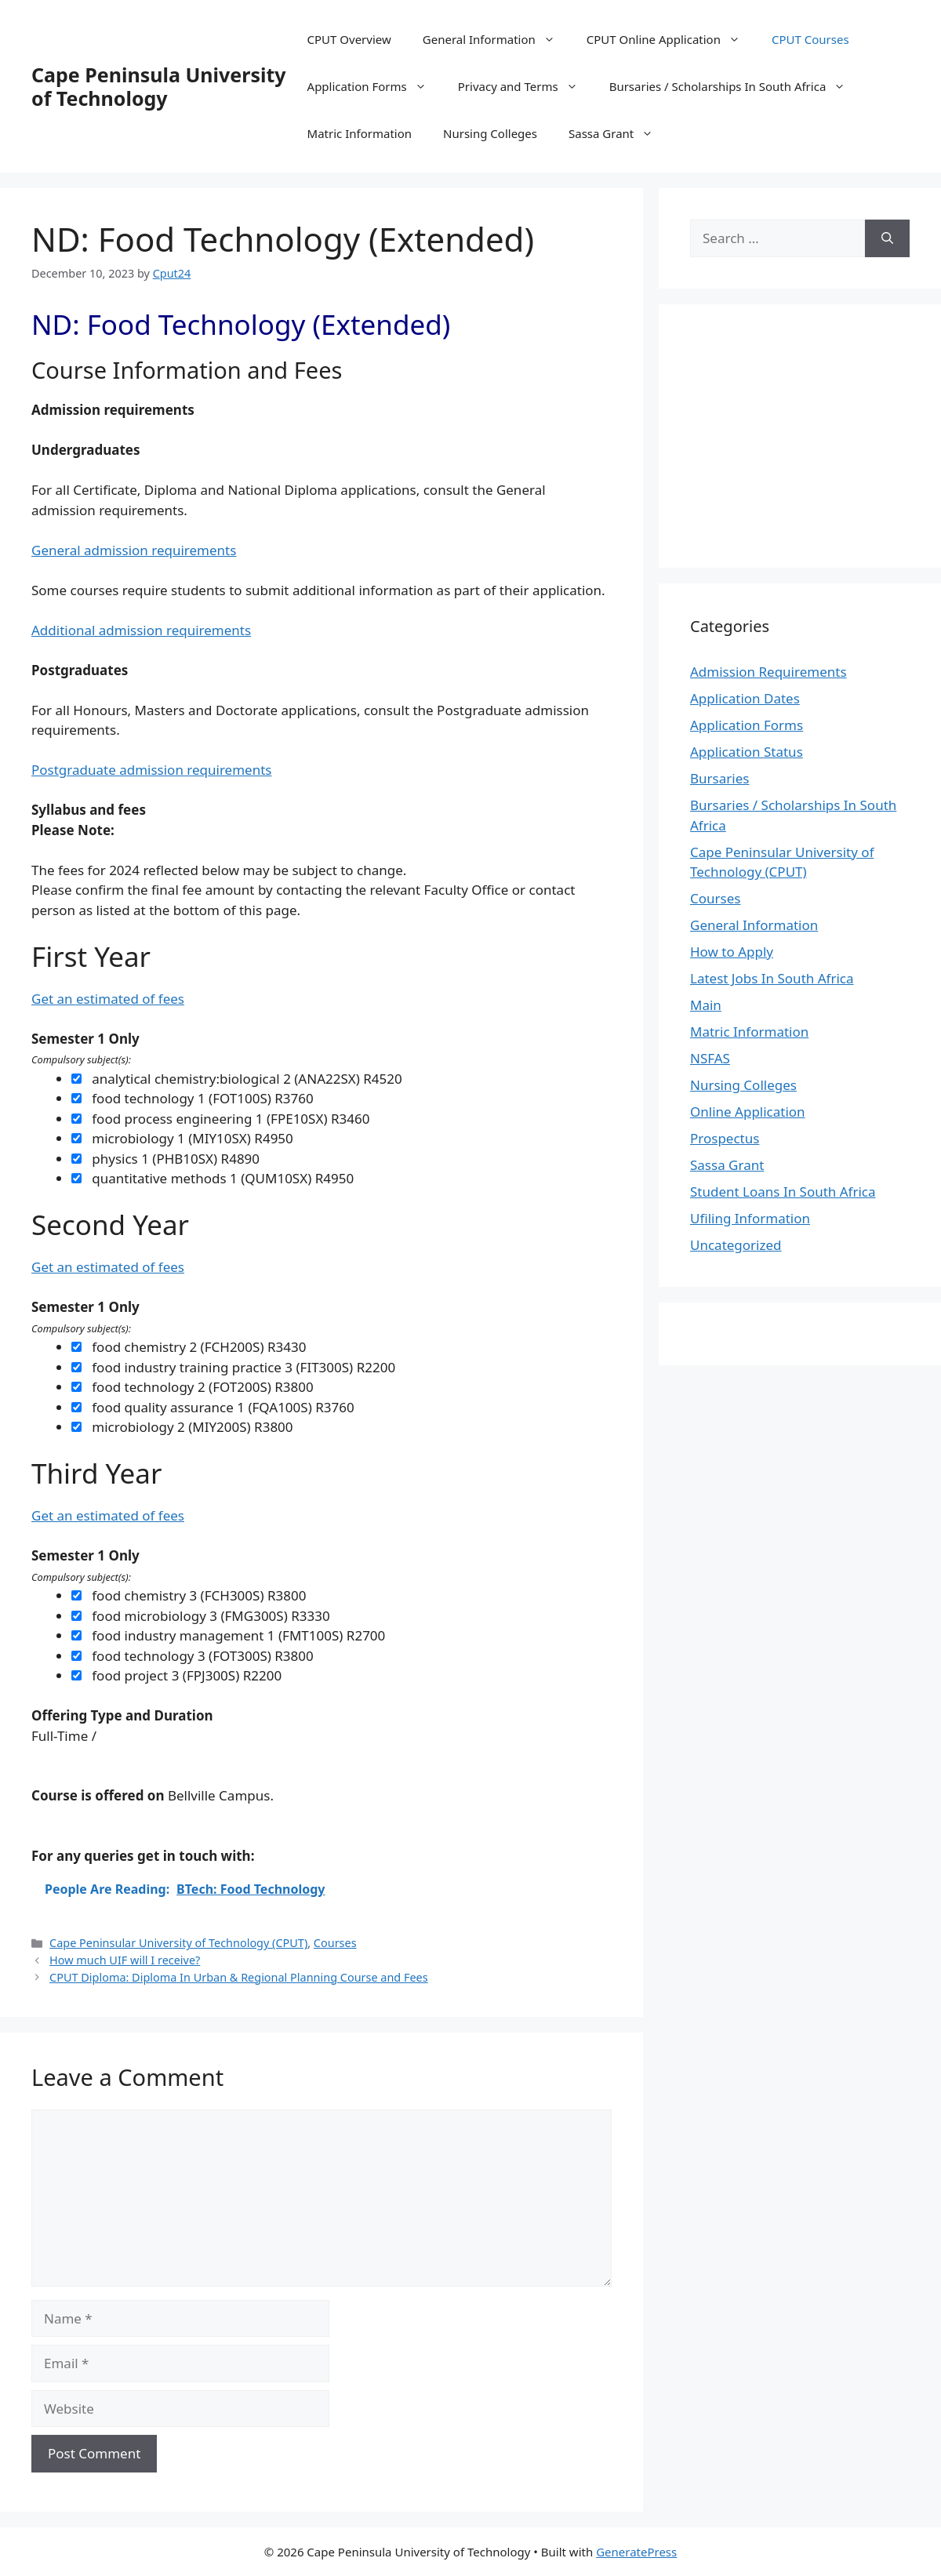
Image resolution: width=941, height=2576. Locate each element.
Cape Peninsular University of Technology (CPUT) (178, 1942)
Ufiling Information (750, 1218)
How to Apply (731, 952)
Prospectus (724, 1138)
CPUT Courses (810, 39)
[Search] (887, 238)
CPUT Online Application (671, 39)
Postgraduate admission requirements (151, 770)
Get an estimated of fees (107, 999)
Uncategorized (736, 1245)
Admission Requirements (768, 672)
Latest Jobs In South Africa (772, 978)
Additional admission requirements (141, 630)
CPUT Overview (349, 39)
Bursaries (719, 778)
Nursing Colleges (490, 133)
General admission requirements (133, 550)
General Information (497, 39)
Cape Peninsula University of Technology (158, 86)
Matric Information (359, 133)
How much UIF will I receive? (124, 1960)
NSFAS (710, 1058)
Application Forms (374, 86)
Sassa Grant (619, 133)
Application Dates (745, 698)
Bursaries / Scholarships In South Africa (735, 86)
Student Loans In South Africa (783, 1192)
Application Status (746, 752)
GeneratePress (636, 2552)
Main (705, 1005)
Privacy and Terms (526, 86)
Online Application (747, 1112)
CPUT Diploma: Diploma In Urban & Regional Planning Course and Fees (238, 1977)
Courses (335, 1942)
